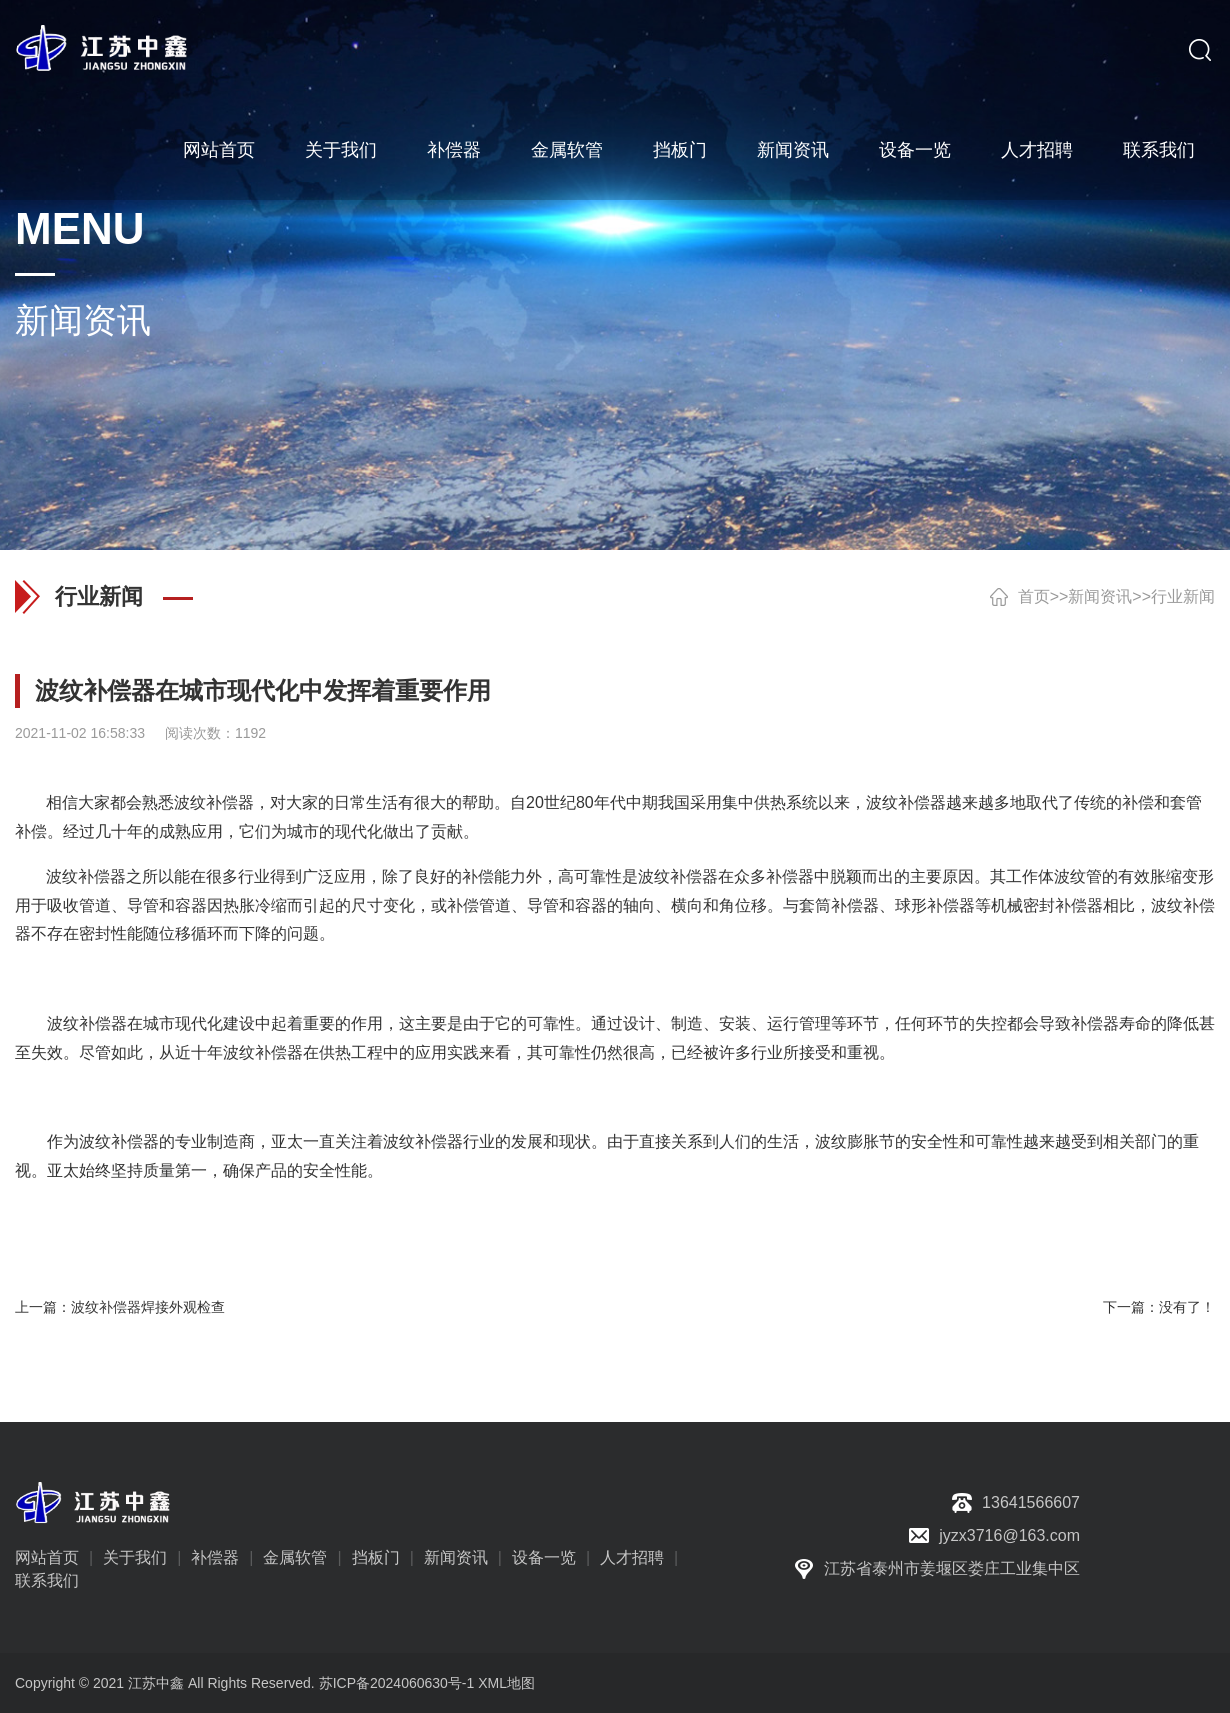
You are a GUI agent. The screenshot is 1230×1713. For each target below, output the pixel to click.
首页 (1034, 596)
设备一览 (915, 150)
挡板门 (680, 150)
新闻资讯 (793, 150)
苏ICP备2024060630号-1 (397, 1683)
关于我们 (341, 150)
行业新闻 (1183, 596)
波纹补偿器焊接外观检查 (148, 1307)
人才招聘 (1037, 150)
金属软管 (567, 150)
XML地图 (506, 1683)
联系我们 (1159, 150)
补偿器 (454, 150)
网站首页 (219, 150)
